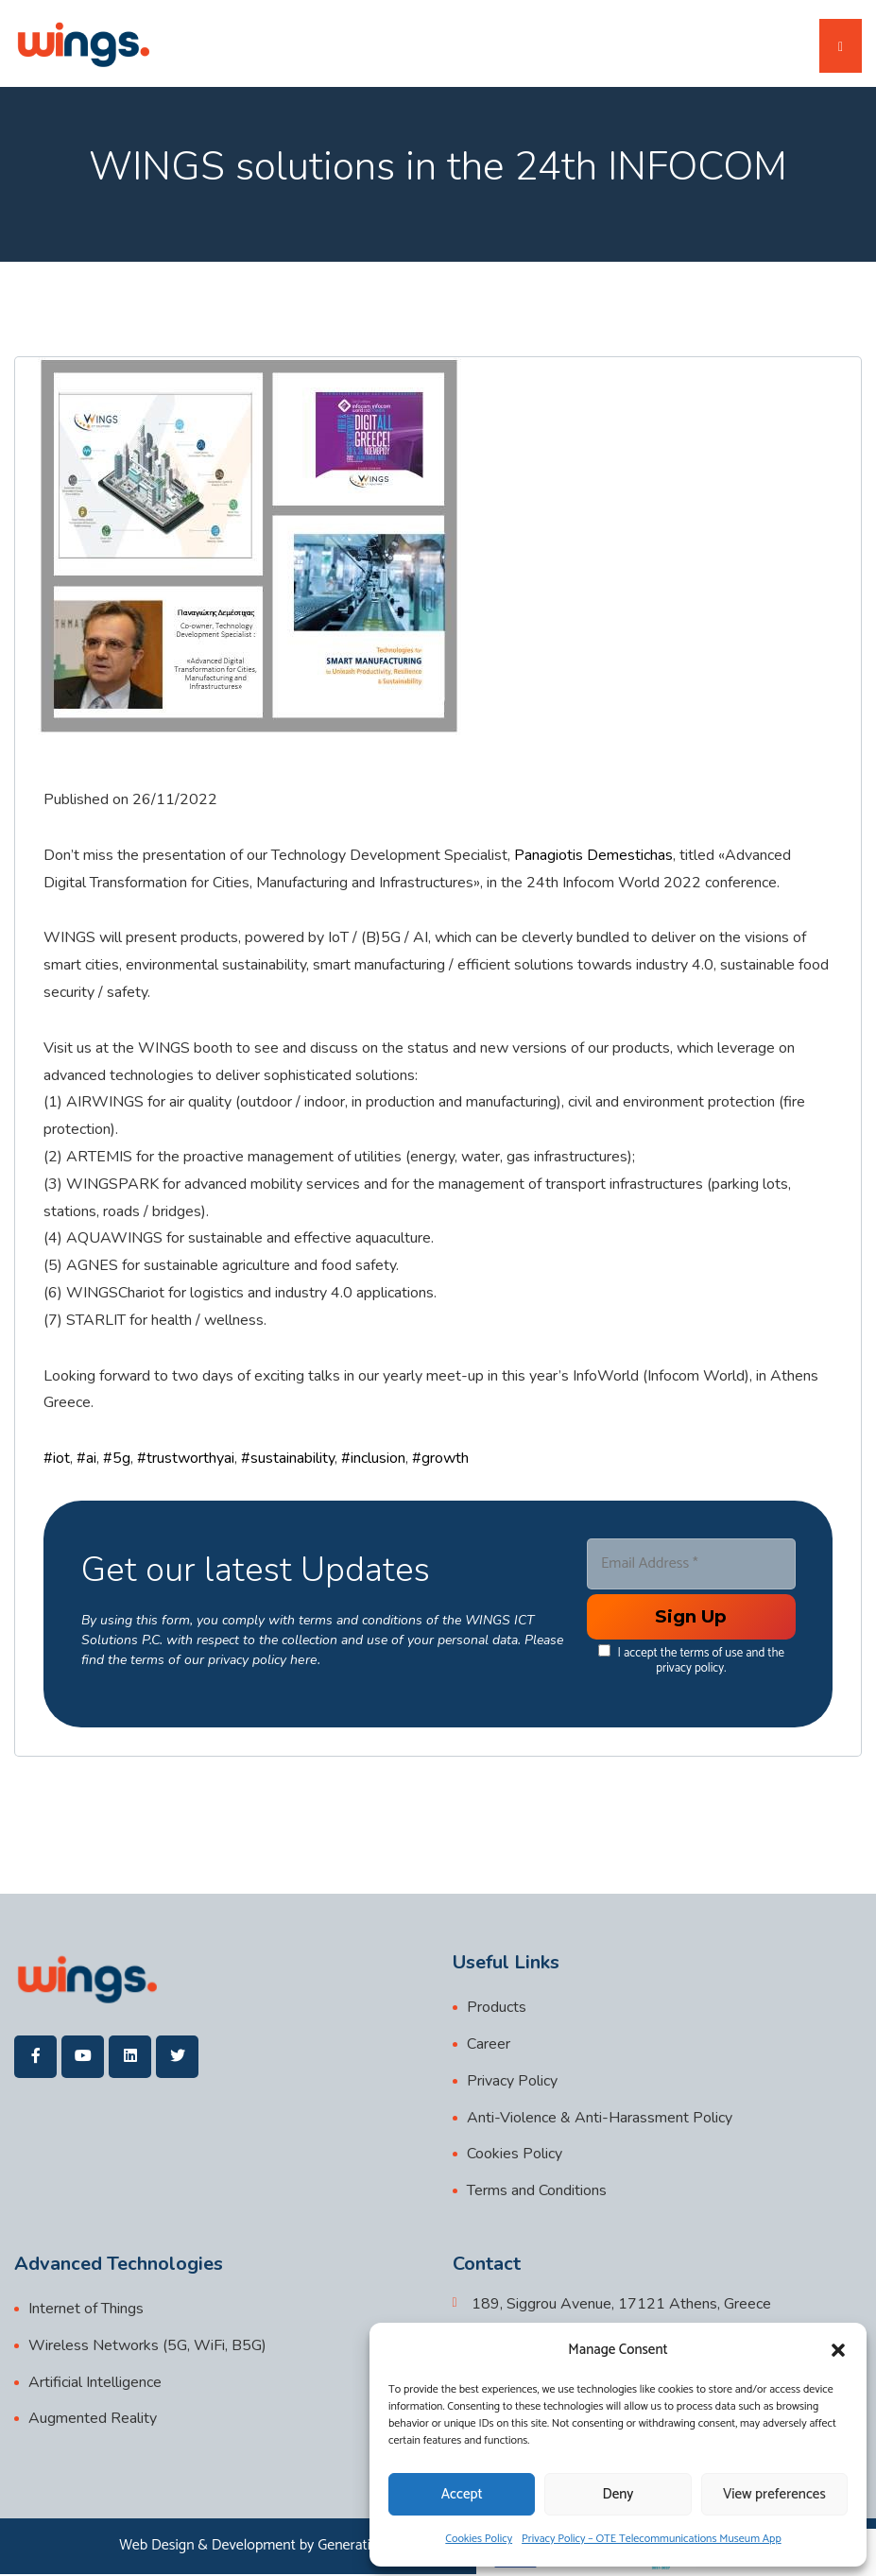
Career (488, 2045)
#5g (116, 1459)
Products (496, 2009)
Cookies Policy (478, 2539)
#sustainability (288, 1459)
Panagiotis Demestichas (593, 856)
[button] (838, 2350)
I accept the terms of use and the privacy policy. (690, 1660)
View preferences (774, 2494)
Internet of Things (86, 2309)
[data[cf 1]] (603, 1651)
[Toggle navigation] (840, 47)
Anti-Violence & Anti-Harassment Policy (599, 2118)
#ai (86, 1459)
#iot (56, 1459)
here (303, 1661)
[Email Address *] (691, 1564)
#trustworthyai (185, 1459)
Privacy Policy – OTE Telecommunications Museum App (652, 2539)
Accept (462, 2494)
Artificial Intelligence (95, 2383)
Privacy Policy (512, 2081)
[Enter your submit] (691, 1618)
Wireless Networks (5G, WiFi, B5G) (147, 2346)
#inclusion (373, 1459)
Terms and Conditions (537, 2192)
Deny (618, 2494)
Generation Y (358, 2547)
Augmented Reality (92, 2420)
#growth (440, 1459)
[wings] (82, 44)
